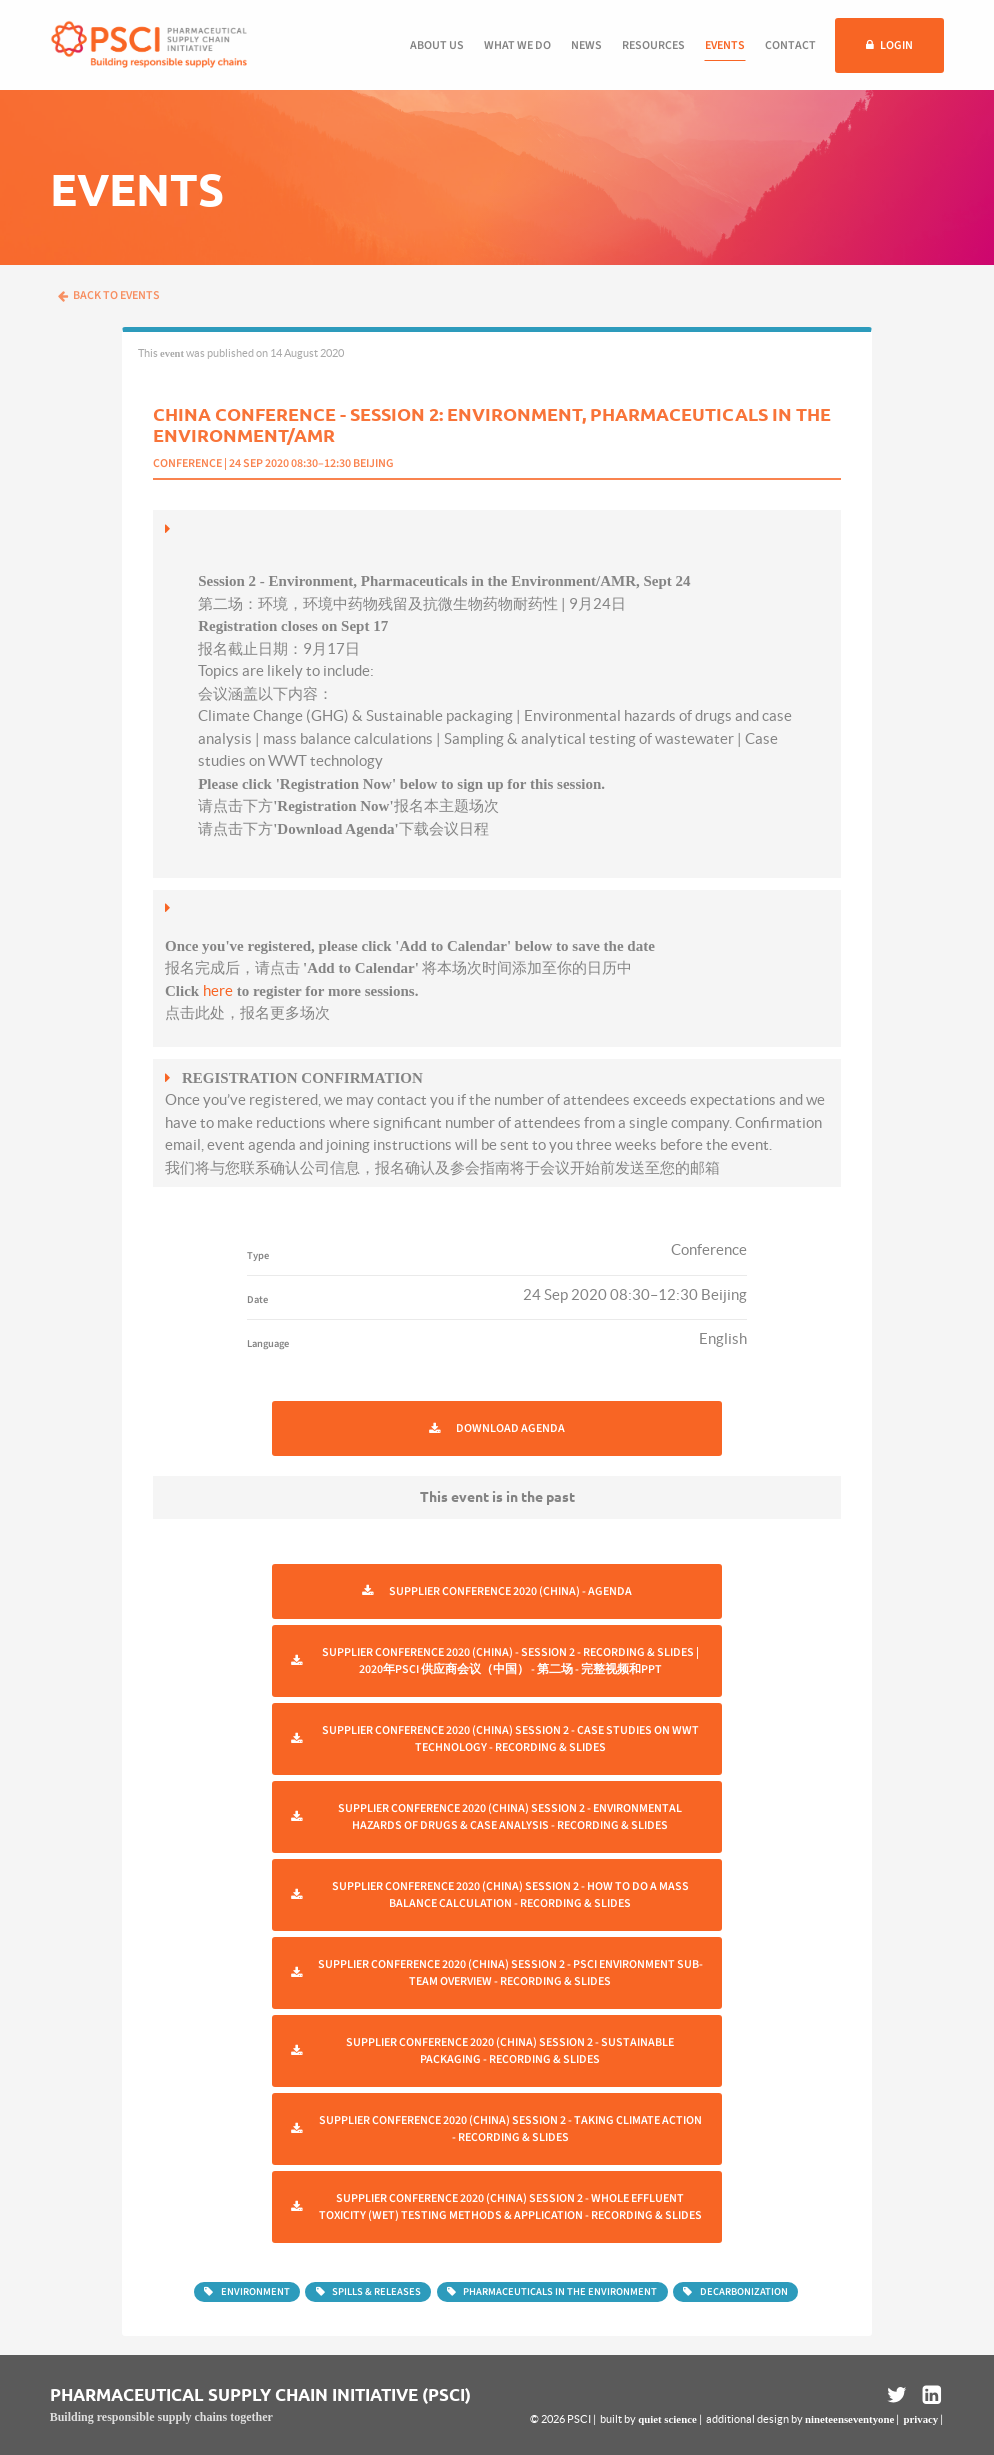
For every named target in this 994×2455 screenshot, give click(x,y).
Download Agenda (510, 1428)
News (586, 45)
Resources (653, 45)
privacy (920, 2419)
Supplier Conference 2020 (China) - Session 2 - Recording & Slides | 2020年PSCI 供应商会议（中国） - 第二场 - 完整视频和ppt (510, 1661)
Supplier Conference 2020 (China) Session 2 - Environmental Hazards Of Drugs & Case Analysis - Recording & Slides (510, 1817)
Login (896, 45)
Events (725, 45)
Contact (790, 45)
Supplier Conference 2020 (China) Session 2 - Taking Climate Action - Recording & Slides (510, 2129)
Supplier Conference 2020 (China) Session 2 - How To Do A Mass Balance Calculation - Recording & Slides (510, 1895)
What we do (517, 45)
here (218, 990)
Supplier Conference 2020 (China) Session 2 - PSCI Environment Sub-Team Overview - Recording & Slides (510, 1973)
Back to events (108, 295)
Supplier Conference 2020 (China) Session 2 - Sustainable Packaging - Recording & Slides (510, 2051)
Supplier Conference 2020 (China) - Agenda (510, 1591)
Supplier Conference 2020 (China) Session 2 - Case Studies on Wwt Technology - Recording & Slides (510, 1739)
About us (437, 45)
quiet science (667, 2419)
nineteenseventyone (849, 2419)
